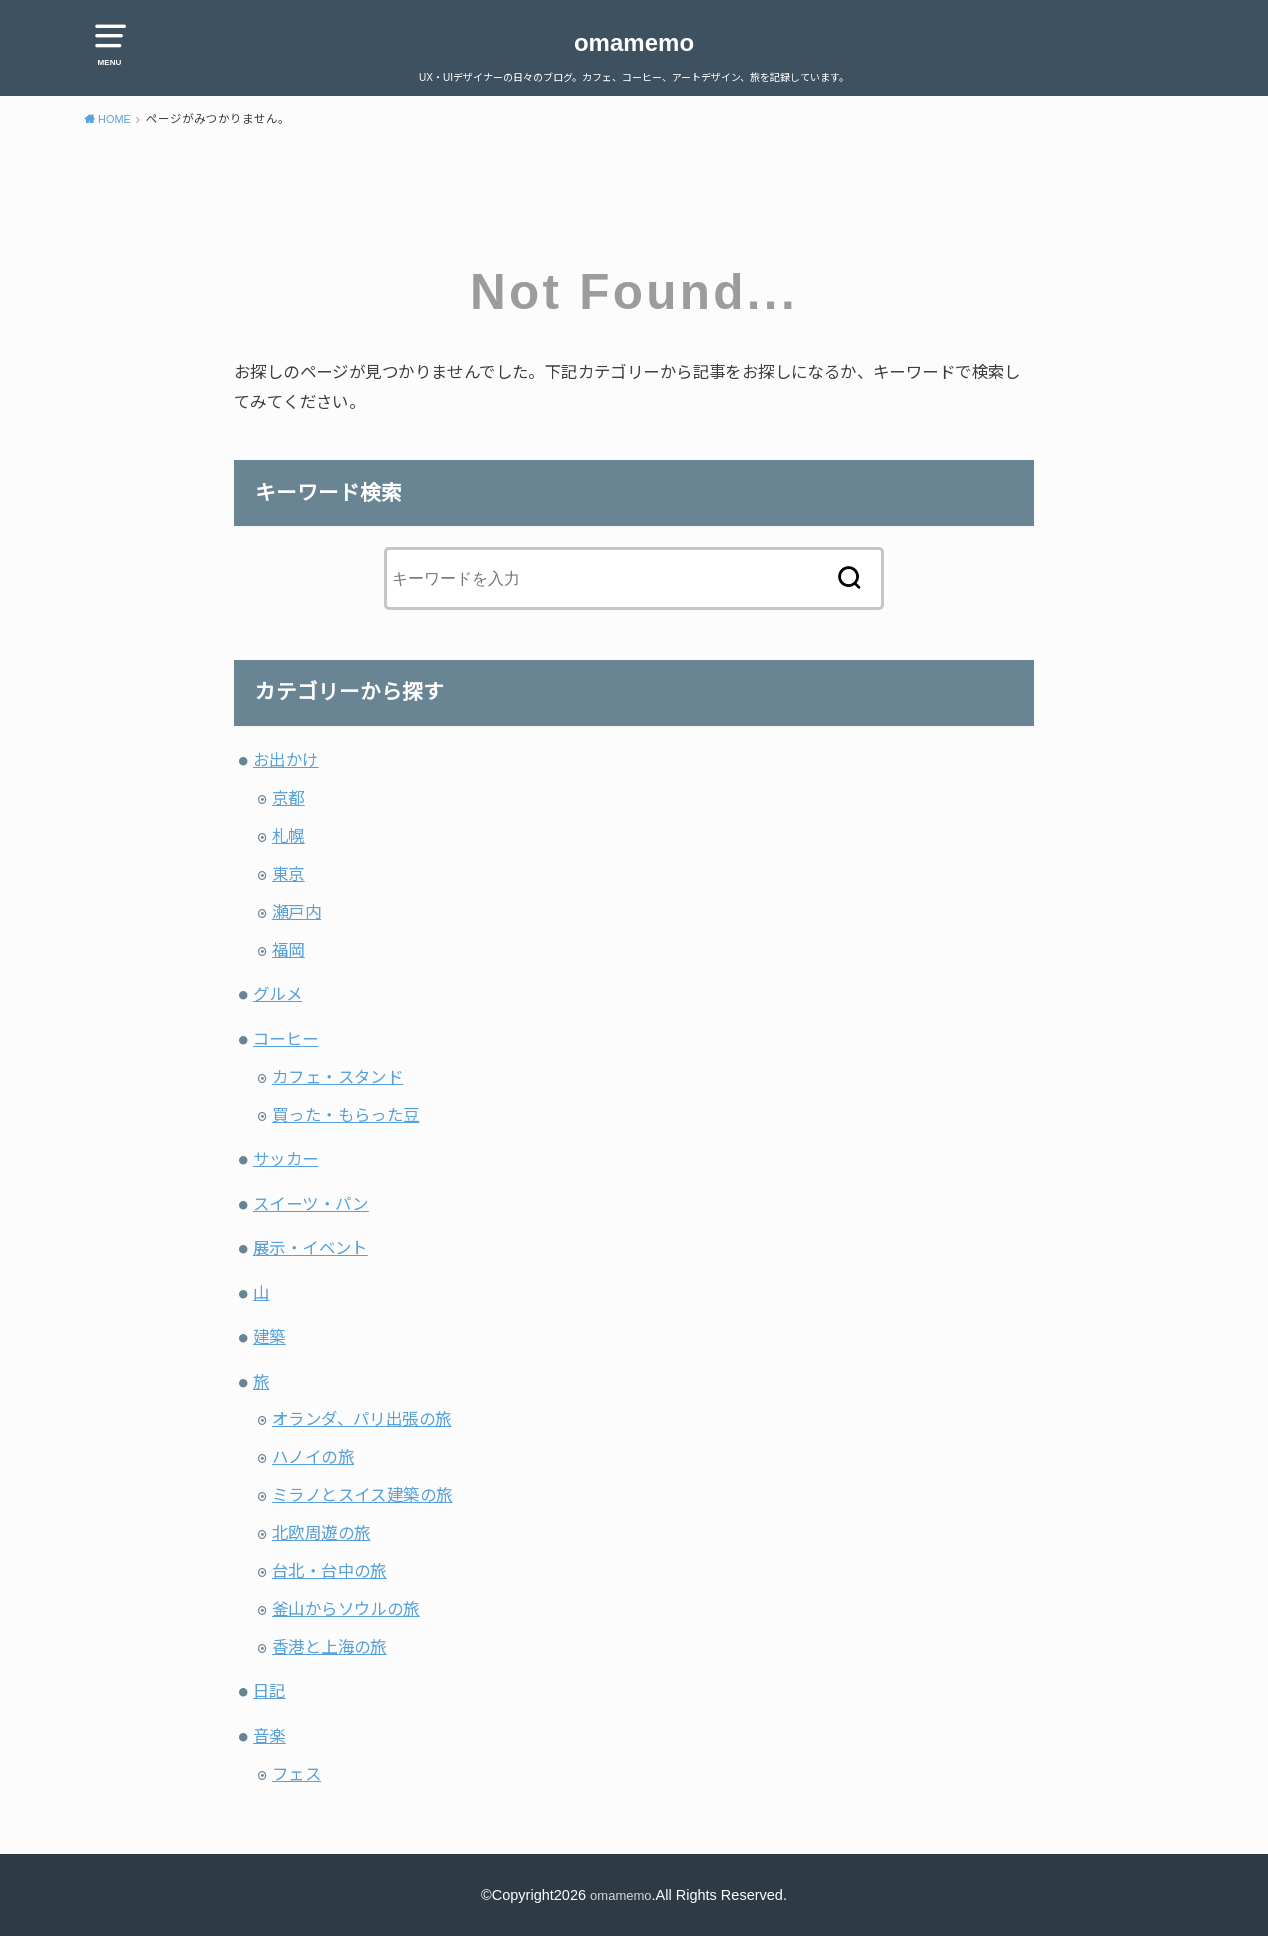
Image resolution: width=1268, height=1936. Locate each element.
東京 (288, 874)
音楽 (269, 1736)
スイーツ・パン (311, 1204)
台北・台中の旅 (329, 1571)
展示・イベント (310, 1248)
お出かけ (286, 760)
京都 (288, 798)
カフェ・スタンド (337, 1077)
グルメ (277, 994)
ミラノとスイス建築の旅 (362, 1495)
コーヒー (286, 1039)
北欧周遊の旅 (321, 1533)
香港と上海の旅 (329, 1647)
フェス (296, 1774)
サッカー (286, 1159)
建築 (269, 1337)
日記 (269, 1691)
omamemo (634, 42)
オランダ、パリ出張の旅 (362, 1419)
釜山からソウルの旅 (346, 1609)
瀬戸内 (296, 912)
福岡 (288, 950)
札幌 (288, 836)
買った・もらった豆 (346, 1115)
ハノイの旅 (313, 1457)
